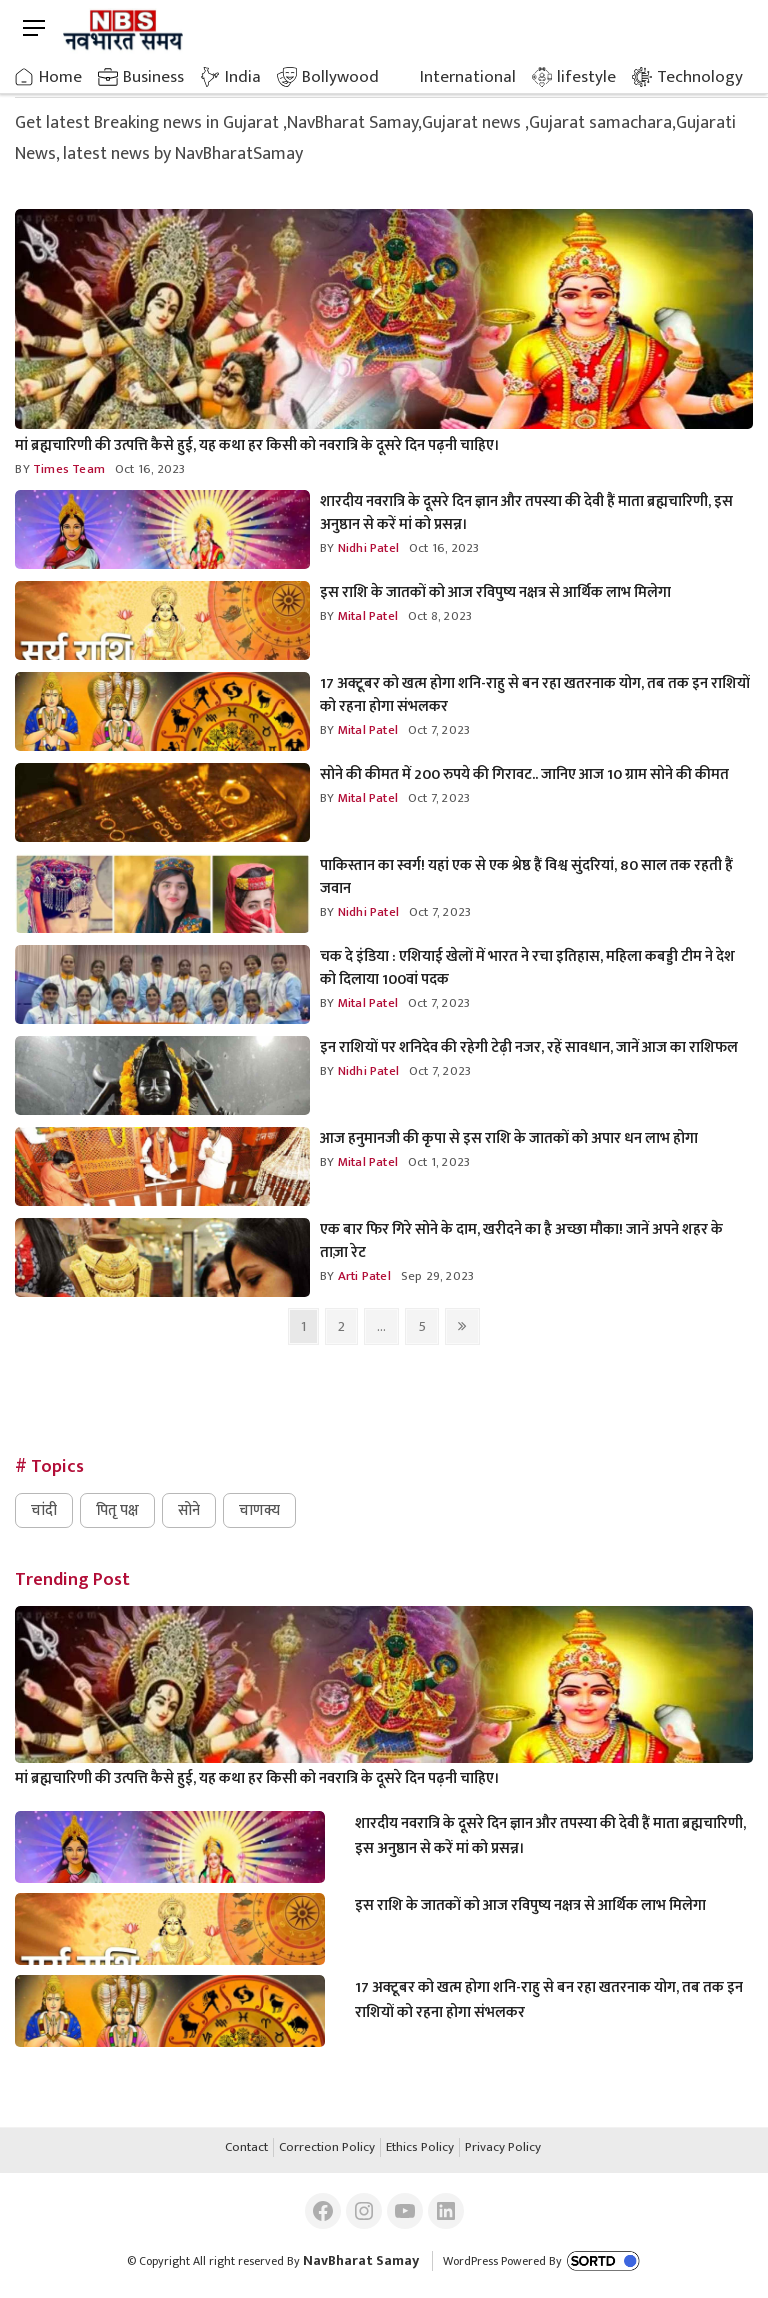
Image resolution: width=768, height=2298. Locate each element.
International (468, 77)
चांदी (44, 1510)
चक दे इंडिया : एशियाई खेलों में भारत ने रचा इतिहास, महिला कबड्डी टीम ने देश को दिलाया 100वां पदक (527, 968)
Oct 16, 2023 (150, 469)
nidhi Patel (367, 548)
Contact (246, 2148)
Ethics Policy (420, 2148)
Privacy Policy (503, 2148)
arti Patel (363, 1276)
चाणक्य (259, 1510)
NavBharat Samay (361, 2260)
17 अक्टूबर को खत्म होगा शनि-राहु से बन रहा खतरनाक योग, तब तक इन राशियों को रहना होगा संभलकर (535, 695)
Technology (700, 77)
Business (153, 77)
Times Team (67, 469)
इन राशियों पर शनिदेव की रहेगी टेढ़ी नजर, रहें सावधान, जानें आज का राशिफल (529, 1047)
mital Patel (366, 616)
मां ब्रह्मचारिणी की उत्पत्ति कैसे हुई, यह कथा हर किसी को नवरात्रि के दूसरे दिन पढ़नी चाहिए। (257, 445)
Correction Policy (327, 2148)
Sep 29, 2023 (437, 1276)
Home (60, 77)
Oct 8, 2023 (440, 616)
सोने (189, 1510)
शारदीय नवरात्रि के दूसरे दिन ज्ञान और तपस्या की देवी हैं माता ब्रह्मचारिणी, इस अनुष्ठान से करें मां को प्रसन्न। (526, 513)
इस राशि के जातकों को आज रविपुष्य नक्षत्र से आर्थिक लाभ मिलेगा (495, 592)
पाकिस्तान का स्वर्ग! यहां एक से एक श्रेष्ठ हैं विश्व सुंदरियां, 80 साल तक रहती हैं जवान (526, 877)
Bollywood (340, 77)
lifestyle (586, 77)
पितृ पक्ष (117, 1510)
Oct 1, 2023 (439, 1162)
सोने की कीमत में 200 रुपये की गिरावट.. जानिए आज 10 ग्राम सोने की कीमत (524, 774)
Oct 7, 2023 (439, 730)
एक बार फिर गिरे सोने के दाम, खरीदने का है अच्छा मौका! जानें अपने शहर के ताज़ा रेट (521, 1241)
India (243, 77)
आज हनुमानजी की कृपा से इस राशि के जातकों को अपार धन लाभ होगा (509, 1138)
